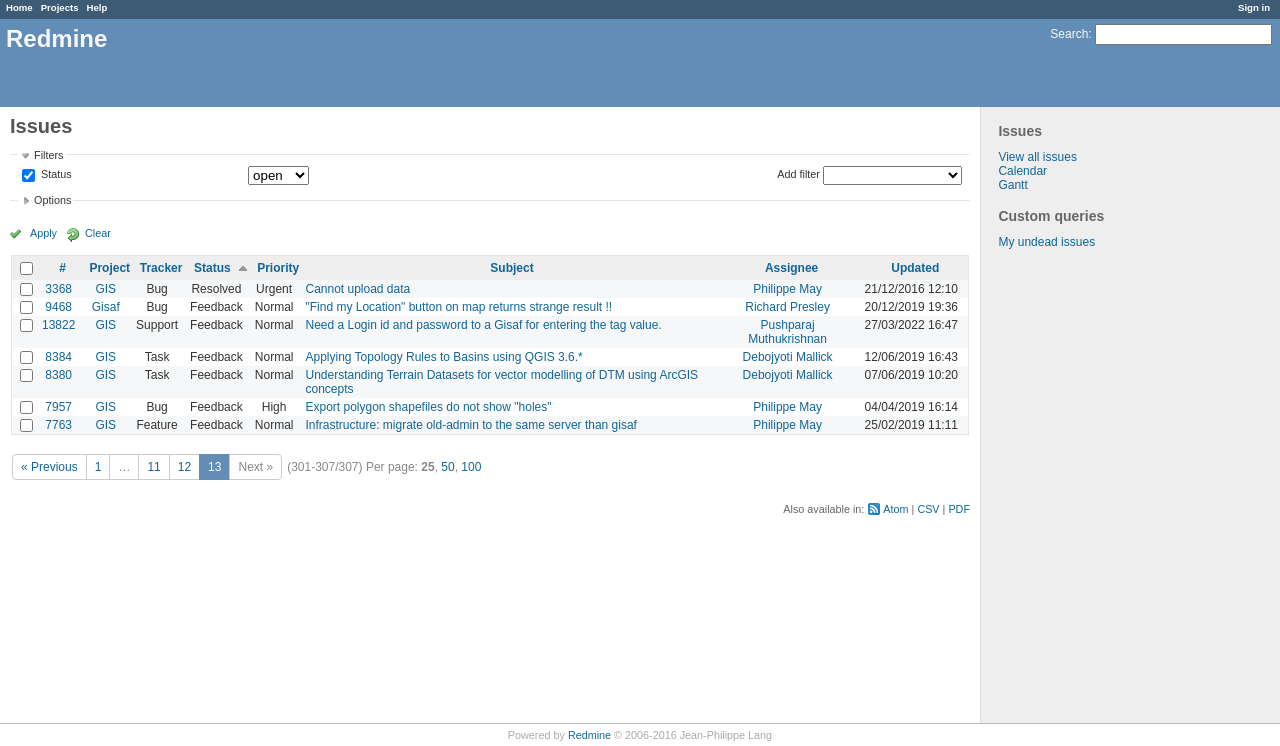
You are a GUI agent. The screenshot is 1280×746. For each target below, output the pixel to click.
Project (109, 268)
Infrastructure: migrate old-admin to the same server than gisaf (470, 425)
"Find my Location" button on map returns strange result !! (458, 307)
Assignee (791, 268)
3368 (58, 289)
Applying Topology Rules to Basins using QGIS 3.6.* (443, 357)
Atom (895, 509)
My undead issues (1046, 242)
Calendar (1022, 171)
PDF (959, 509)
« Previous (49, 467)
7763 (58, 425)
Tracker (161, 268)
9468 (58, 307)
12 (184, 467)
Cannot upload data (357, 289)
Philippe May (787, 289)
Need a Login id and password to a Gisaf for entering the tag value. (483, 325)
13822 (58, 325)
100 (471, 467)
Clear (98, 233)
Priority (278, 268)
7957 (58, 407)
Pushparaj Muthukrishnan (787, 332)
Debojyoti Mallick (788, 357)
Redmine (589, 735)
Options (52, 200)
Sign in (1254, 7)
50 (447, 467)
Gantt (1012, 185)
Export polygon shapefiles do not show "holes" (428, 407)
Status (55, 175)
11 (153, 467)
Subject (511, 268)
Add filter (798, 174)
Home (19, 7)
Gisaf (106, 307)
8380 (58, 375)
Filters (48, 155)
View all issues (1037, 157)
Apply (43, 233)
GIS (105, 289)
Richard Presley (787, 307)
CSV (928, 509)
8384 (58, 357)
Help (97, 7)
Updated (915, 268)
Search (1069, 34)
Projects (60, 7)
